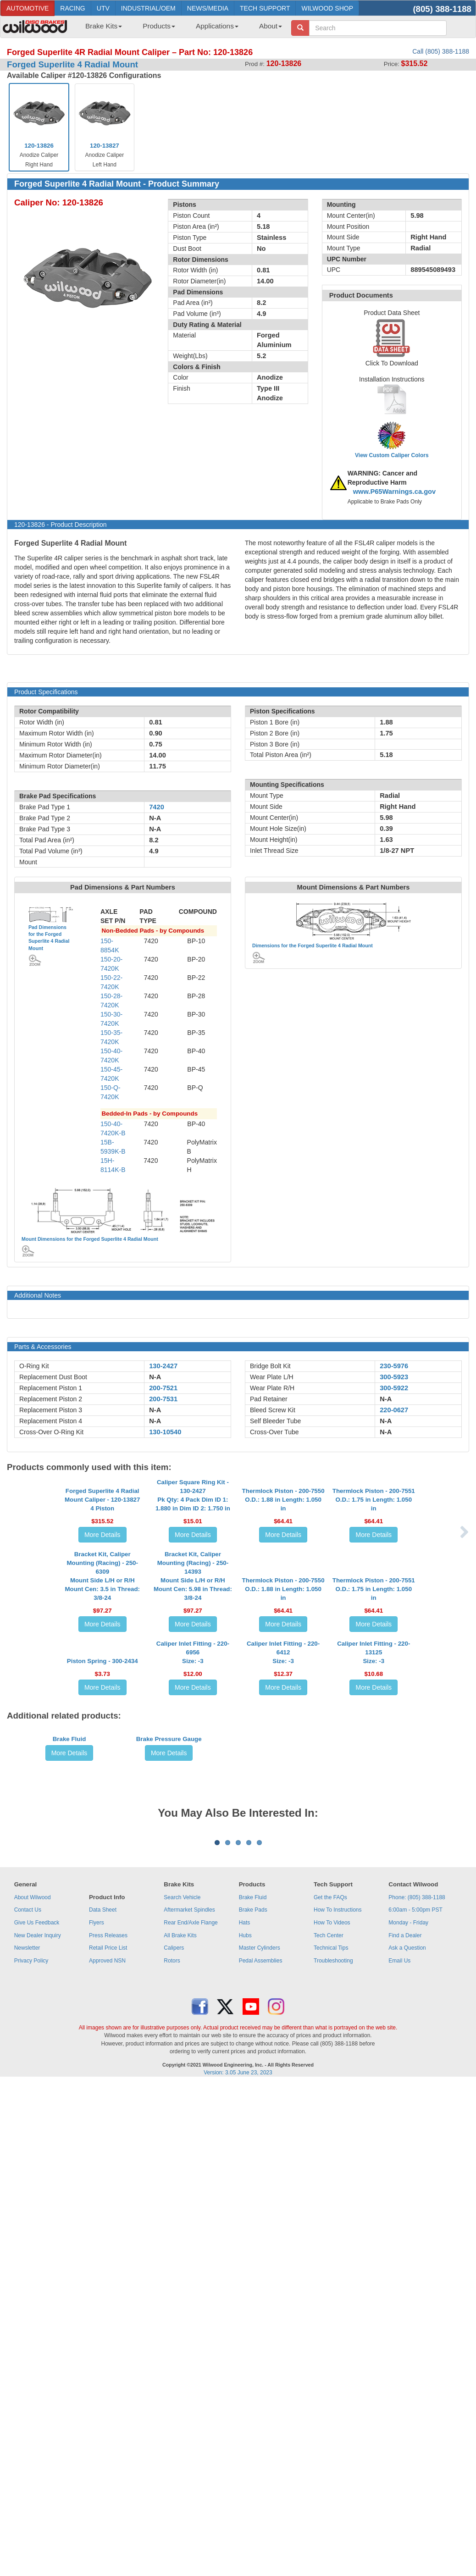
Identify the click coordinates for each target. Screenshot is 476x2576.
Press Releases (108, 2319)
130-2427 (163, 1366)
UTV (103, 8)
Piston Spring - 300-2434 (102, 1869)
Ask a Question (407, 2331)
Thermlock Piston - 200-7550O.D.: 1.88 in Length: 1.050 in (283, 1573)
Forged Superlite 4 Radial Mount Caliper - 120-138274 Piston (102, 1573)
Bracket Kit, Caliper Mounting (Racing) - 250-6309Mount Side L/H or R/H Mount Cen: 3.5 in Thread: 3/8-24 (102, 1711)
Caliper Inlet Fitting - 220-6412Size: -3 (283, 1860)
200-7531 (163, 1399)
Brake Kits (103, 26)
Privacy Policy (31, 2344)
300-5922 (394, 1388)
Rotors (172, 2344)
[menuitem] (100, 29)
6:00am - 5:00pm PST (415, 2293)
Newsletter (27, 2331)
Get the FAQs (330, 2280)
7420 (156, 807)
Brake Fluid (69, 2016)
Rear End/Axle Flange (190, 2306)
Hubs (245, 2319)
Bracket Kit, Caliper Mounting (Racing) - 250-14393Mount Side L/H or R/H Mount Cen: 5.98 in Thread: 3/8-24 (193, 1711)
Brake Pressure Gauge (169, 2016)
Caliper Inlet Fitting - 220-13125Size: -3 (373, 1860)
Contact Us (27, 2293)
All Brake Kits (180, 2319)
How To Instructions (338, 2293)
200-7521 (163, 1388)
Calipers (174, 2331)
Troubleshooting (333, 2344)
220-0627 (394, 1410)
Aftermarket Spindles (189, 2293)
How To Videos (332, 2306)
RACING (72, 8)
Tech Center (328, 2319)
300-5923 (394, 1377)
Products (159, 26)
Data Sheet (102, 2293)
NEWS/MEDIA (207, 8)
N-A (155, 1377)
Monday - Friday (408, 2306)
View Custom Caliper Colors (391, 455)
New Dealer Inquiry (37, 2319)
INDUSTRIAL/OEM (148, 8)
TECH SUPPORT (265, 8)
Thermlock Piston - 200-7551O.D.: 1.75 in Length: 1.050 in (373, 1573)
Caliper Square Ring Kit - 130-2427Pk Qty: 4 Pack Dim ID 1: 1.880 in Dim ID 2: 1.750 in (192, 1569)
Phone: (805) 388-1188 (416, 2280)
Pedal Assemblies (260, 2344)
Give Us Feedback (37, 2306)
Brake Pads (253, 2293)
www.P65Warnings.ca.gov (394, 491)
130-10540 (165, 1432)
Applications (217, 26)
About (270, 26)
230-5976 (394, 1366)
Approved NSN (107, 2344)
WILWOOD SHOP (327, 8)
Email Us (399, 2344)
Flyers (96, 2306)
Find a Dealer (404, 2319)
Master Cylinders (259, 2331)
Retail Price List (108, 2331)
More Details (102, 1608)
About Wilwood (32, 2280)
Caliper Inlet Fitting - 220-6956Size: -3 (192, 1860)
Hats (244, 2306)
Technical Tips (331, 2331)
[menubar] (180, 29)
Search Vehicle (182, 2280)
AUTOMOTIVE (27, 8)
